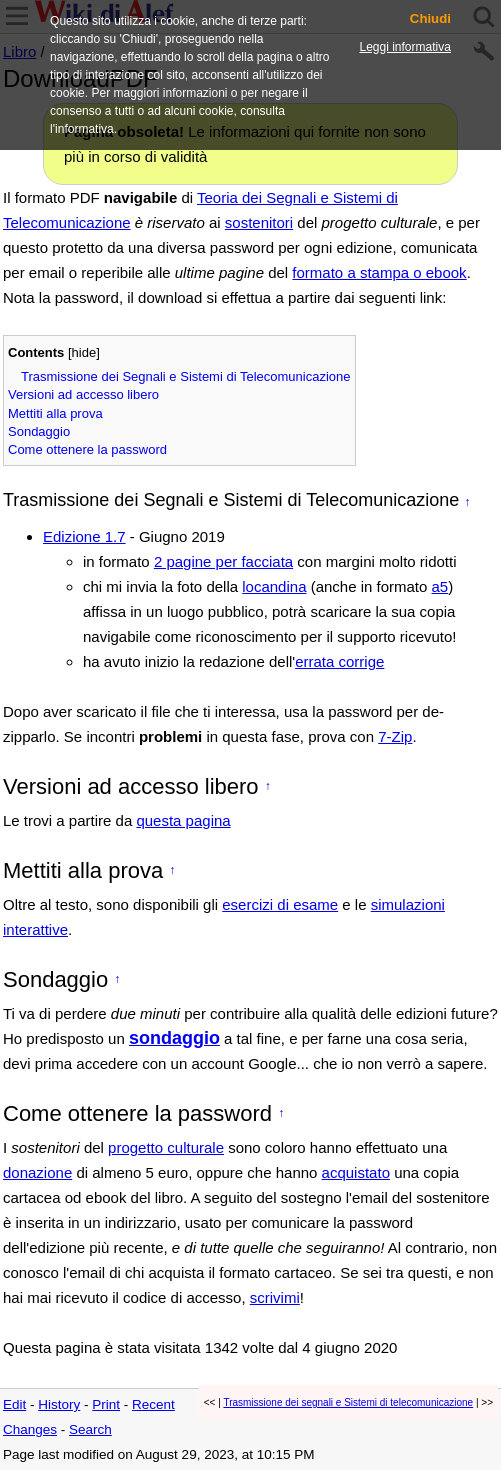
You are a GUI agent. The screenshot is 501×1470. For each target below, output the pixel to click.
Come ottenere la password (87, 449)
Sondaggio (39, 431)
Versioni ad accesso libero (83, 394)
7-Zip (395, 736)
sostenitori (259, 222)
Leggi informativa (405, 47)
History (59, 1404)
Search (90, 1429)
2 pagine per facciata (223, 561)
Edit (14, 1404)
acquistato (356, 1172)
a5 (440, 586)
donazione (37, 1172)
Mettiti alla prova (55, 413)
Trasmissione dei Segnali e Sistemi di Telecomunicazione (186, 376)
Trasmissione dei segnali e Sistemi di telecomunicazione (348, 1402)
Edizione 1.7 (84, 536)
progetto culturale (166, 1147)
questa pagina (183, 820)
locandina (274, 586)
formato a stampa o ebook (379, 272)
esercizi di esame (280, 904)
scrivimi (275, 1297)
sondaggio (174, 1038)
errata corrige (339, 661)
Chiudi (430, 19)
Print (106, 1404)
